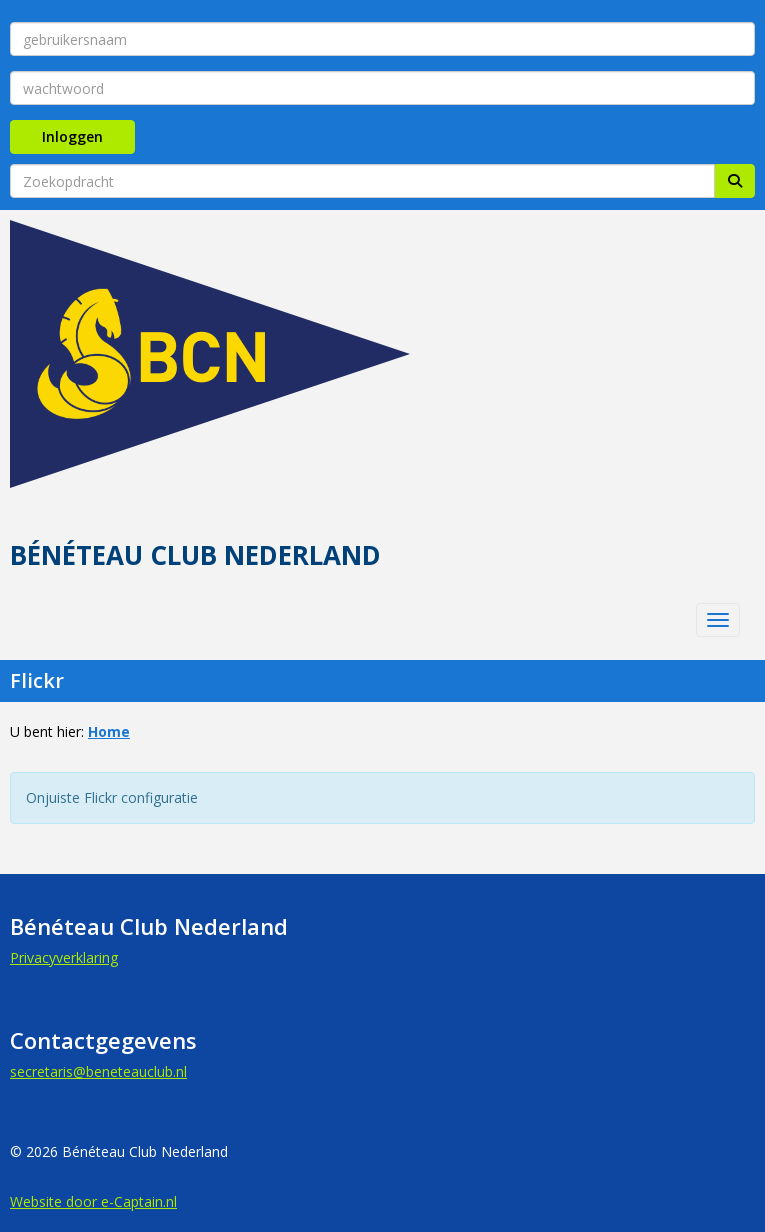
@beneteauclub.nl (98, 1071)
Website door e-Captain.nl (93, 1201)
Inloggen (72, 136)
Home (109, 731)
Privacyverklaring (64, 957)
